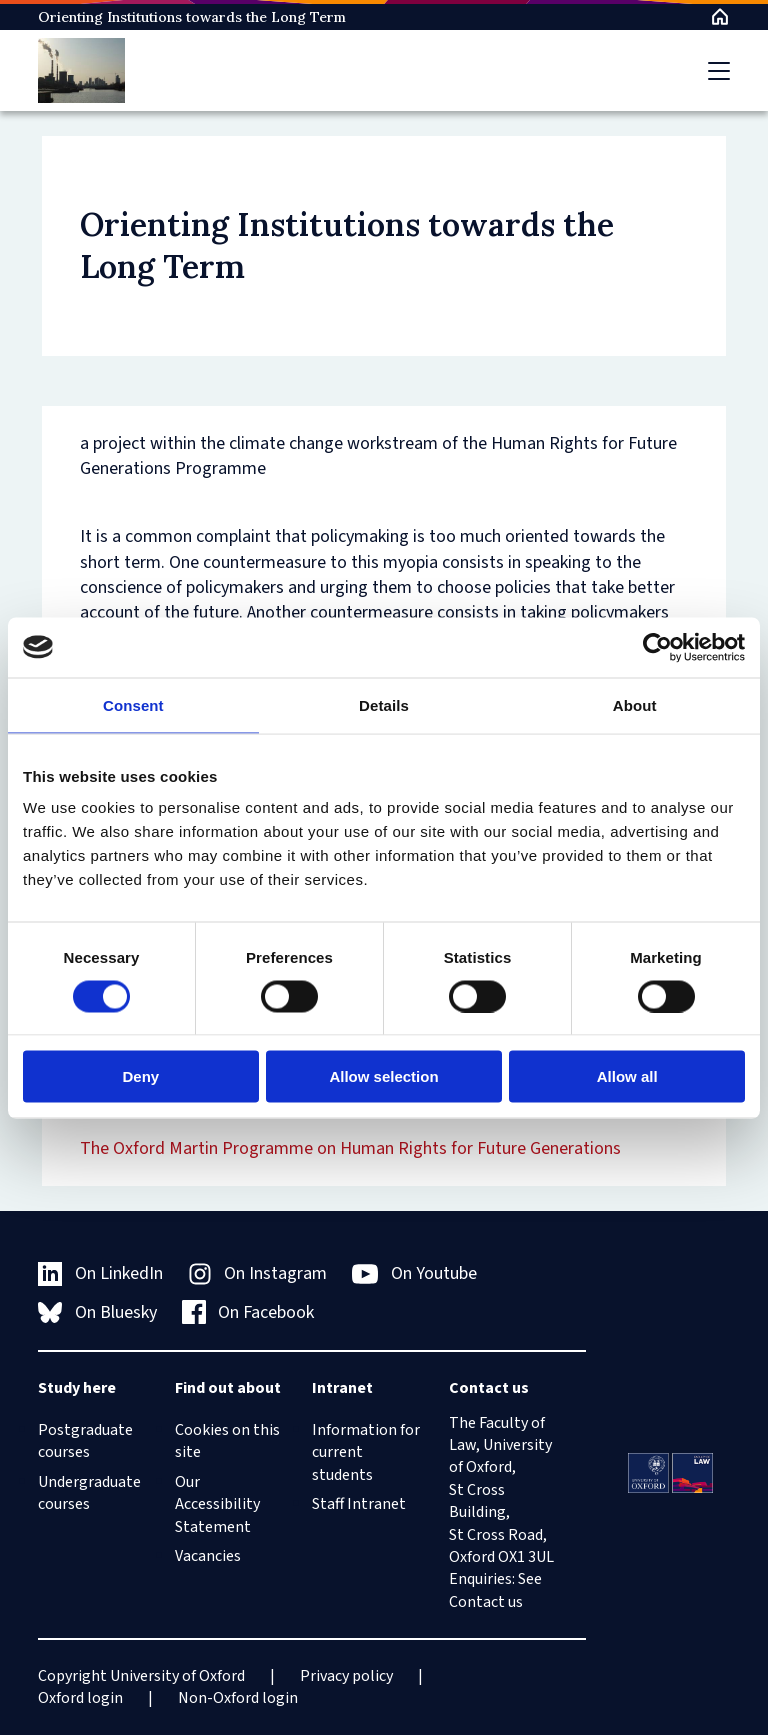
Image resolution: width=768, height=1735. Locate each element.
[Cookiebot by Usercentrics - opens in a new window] (657, 647)
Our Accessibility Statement (217, 1504)
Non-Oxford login (238, 1698)
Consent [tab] (133, 704)
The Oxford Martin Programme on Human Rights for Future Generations (350, 1148)
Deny (140, 1076)
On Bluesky (97, 1312)
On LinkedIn (100, 1273)
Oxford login (80, 1698)
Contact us (486, 1602)
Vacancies (208, 1556)
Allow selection (383, 1076)
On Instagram (258, 1273)
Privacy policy (346, 1676)
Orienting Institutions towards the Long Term (192, 17)
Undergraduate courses (89, 1493)
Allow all (627, 1076)
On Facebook (248, 1312)
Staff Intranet (359, 1504)
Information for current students (366, 1452)
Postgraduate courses (85, 1441)
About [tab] (635, 704)
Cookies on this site (227, 1441)
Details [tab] (384, 704)
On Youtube (414, 1274)
